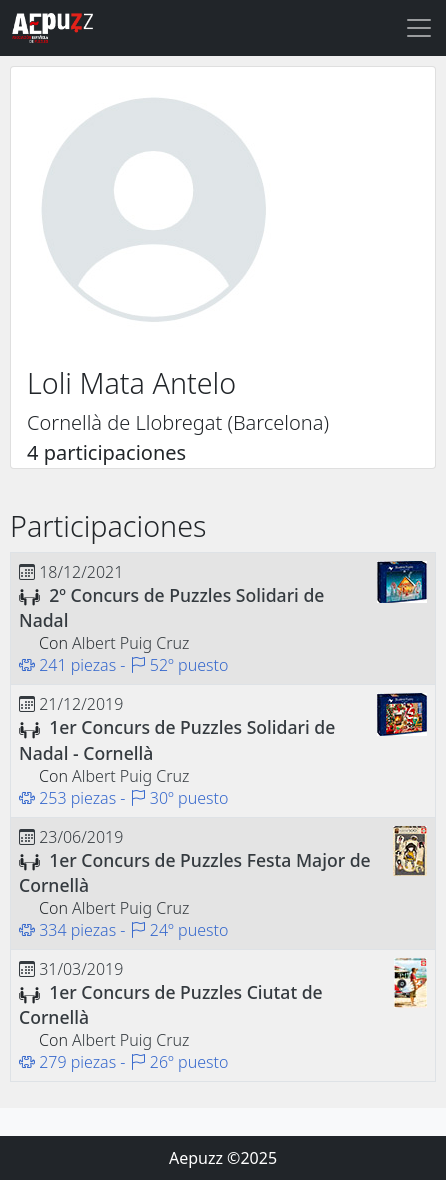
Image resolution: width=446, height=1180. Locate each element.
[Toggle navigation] (419, 28)
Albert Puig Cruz (130, 643)
